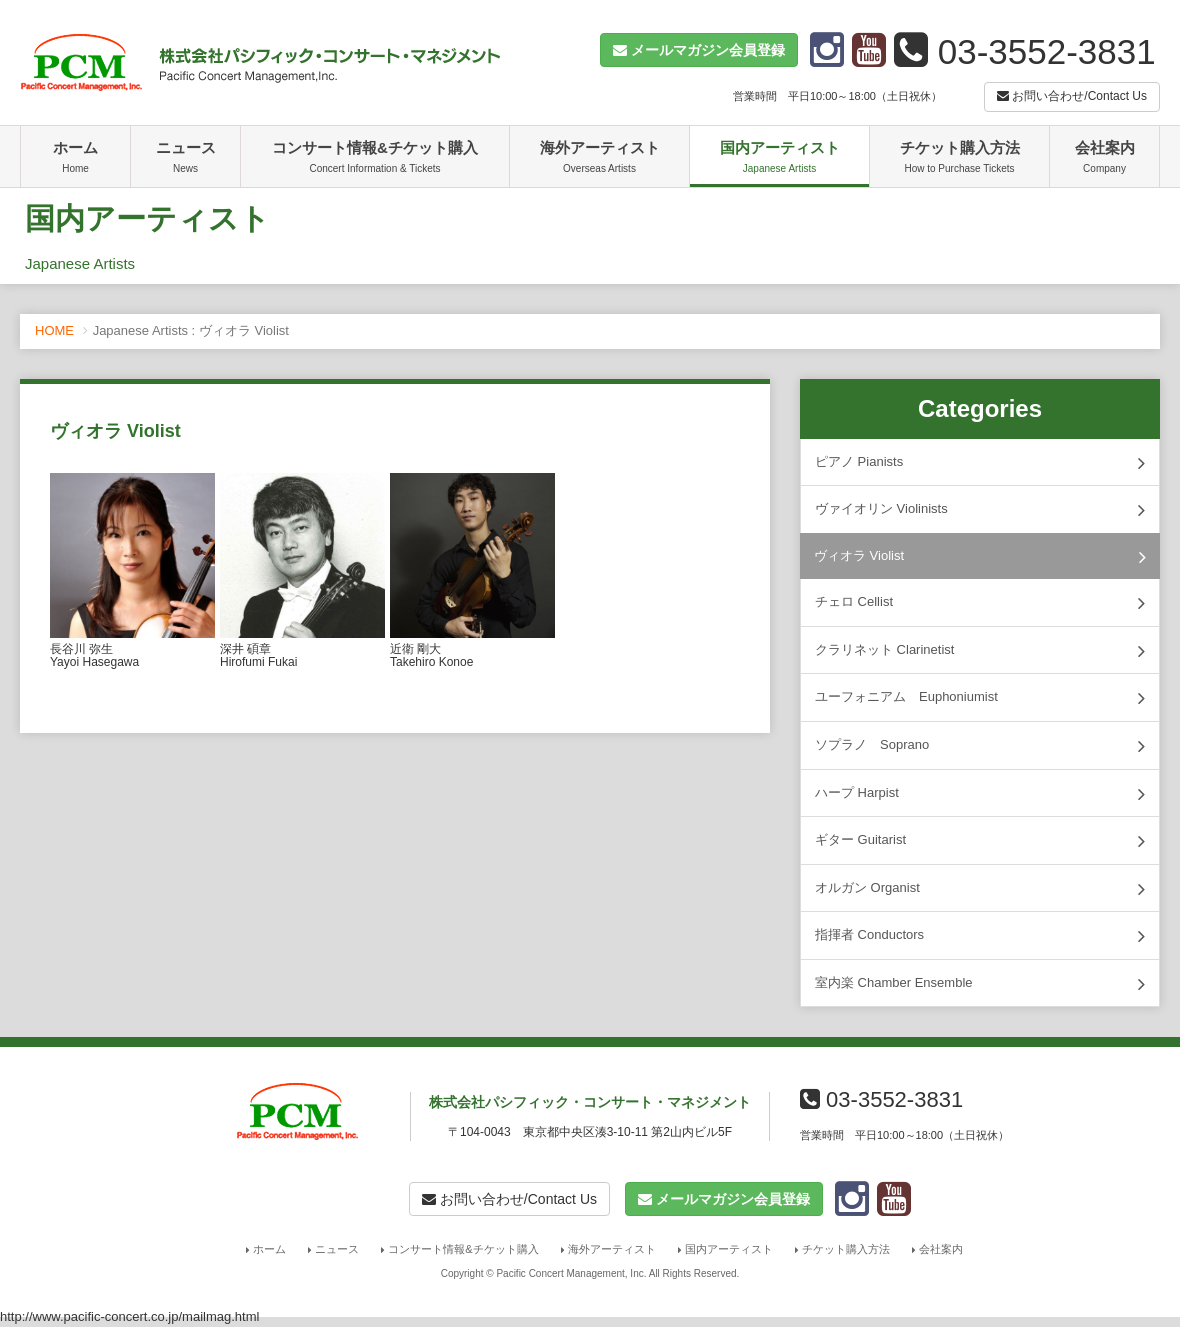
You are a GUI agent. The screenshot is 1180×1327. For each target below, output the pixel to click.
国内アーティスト (779, 159)
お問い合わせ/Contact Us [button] (1072, 96)
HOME (54, 330)
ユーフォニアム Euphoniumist (980, 698)
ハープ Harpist (980, 794)
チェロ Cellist (980, 603)
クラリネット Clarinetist (980, 651)
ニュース (185, 159)
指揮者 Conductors (980, 936)
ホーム (75, 159)
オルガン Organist (980, 889)
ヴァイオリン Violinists (980, 510)
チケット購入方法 (959, 159)
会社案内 (1104, 159)
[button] (699, 50)
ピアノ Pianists (980, 463)
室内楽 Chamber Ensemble (980, 984)
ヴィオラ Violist (980, 557)
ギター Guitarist (980, 841)
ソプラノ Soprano (980, 746)
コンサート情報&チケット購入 (375, 159)
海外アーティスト (599, 159)
